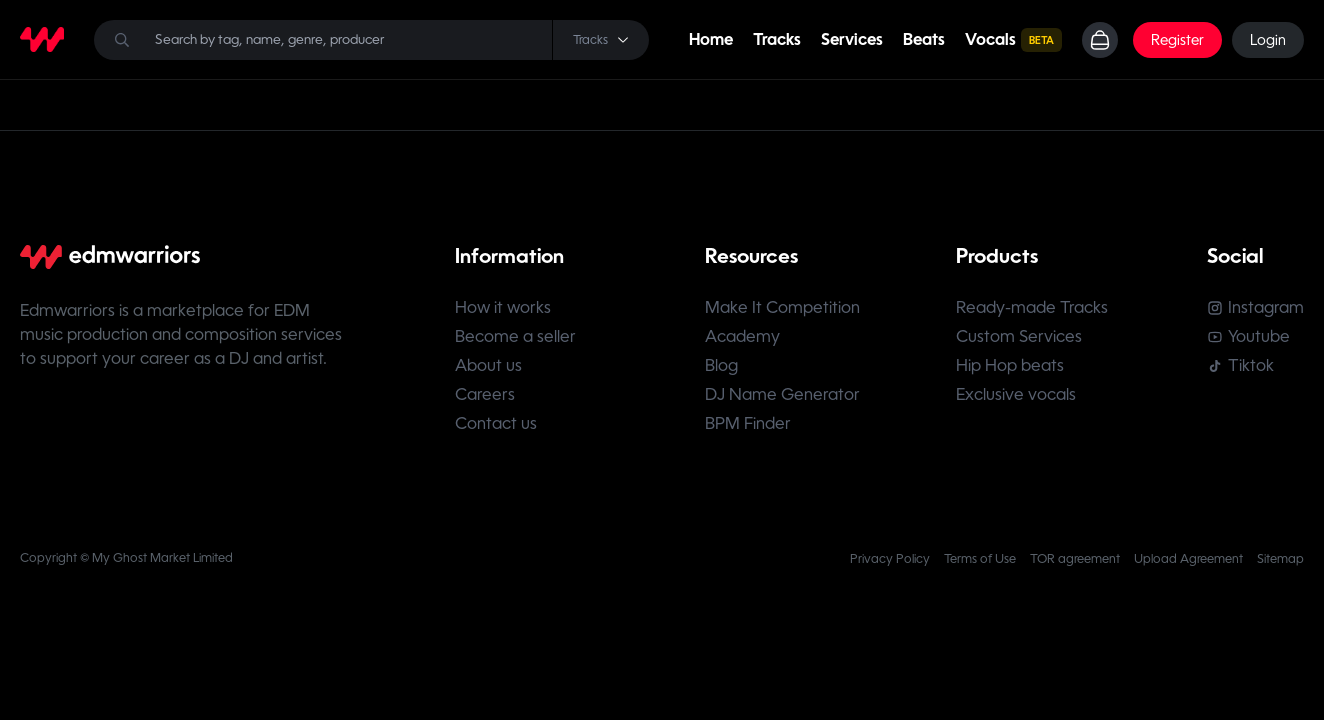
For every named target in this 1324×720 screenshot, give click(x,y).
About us (488, 365)
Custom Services (1019, 336)
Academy (742, 336)
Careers (485, 394)
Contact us (496, 423)
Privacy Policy (890, 559)
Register (1177, 40)
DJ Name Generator (782, 394)
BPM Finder (748, 423)
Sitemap (1280, 559)
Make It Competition (782, 307)
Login (1268, 40)
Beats (924, 39)
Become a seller (515, 336)
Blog (721, 365)
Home (711, 39)
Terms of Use (980, 559)
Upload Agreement (1188, 559)
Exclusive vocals (1016, 394)
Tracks (777, 39)
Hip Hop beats (1010, 365)
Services (852, 39)
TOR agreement (1075, 559)
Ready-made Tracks (1032, 307)
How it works (503, 307)
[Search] (371, 40)
